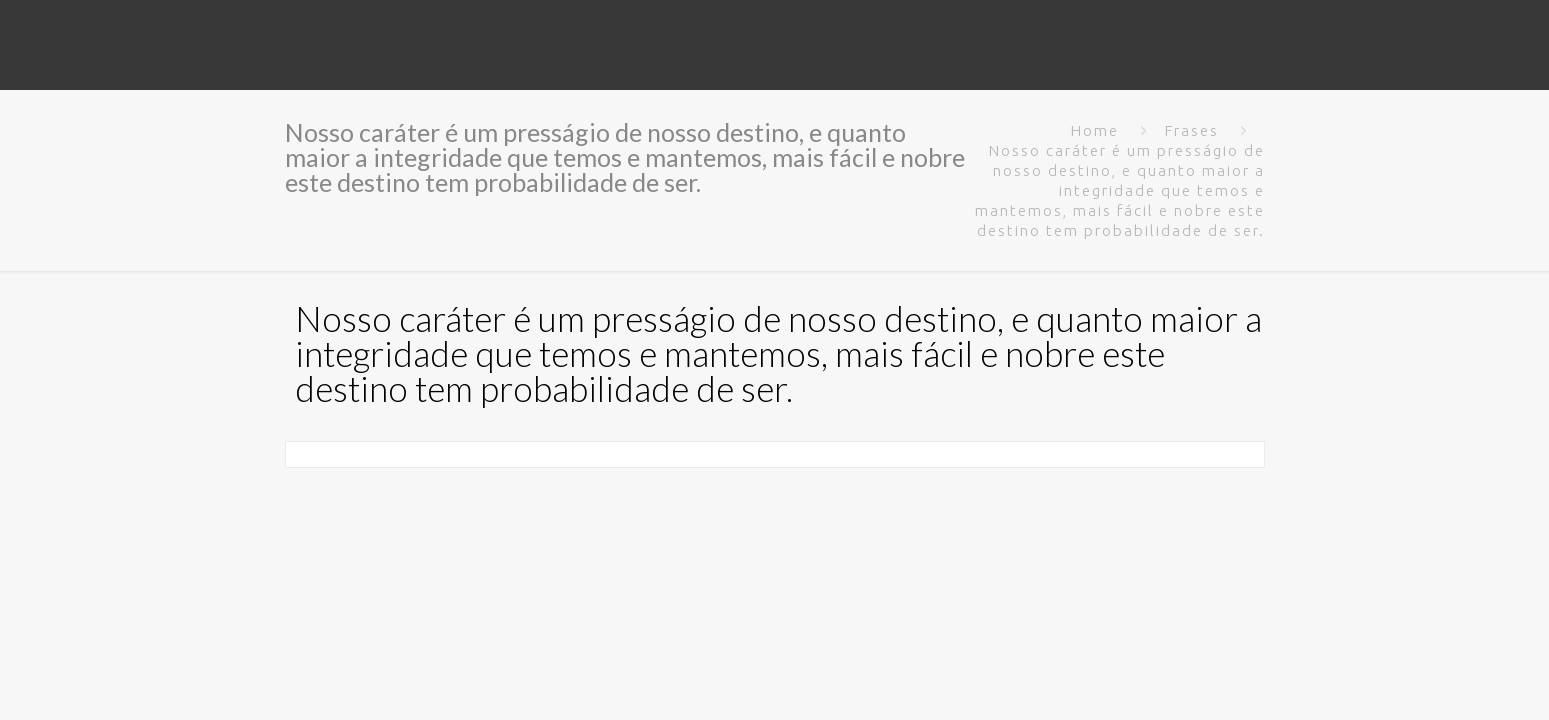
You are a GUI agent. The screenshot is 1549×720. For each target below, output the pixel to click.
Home (1095, 130)
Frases (1192, 130)
